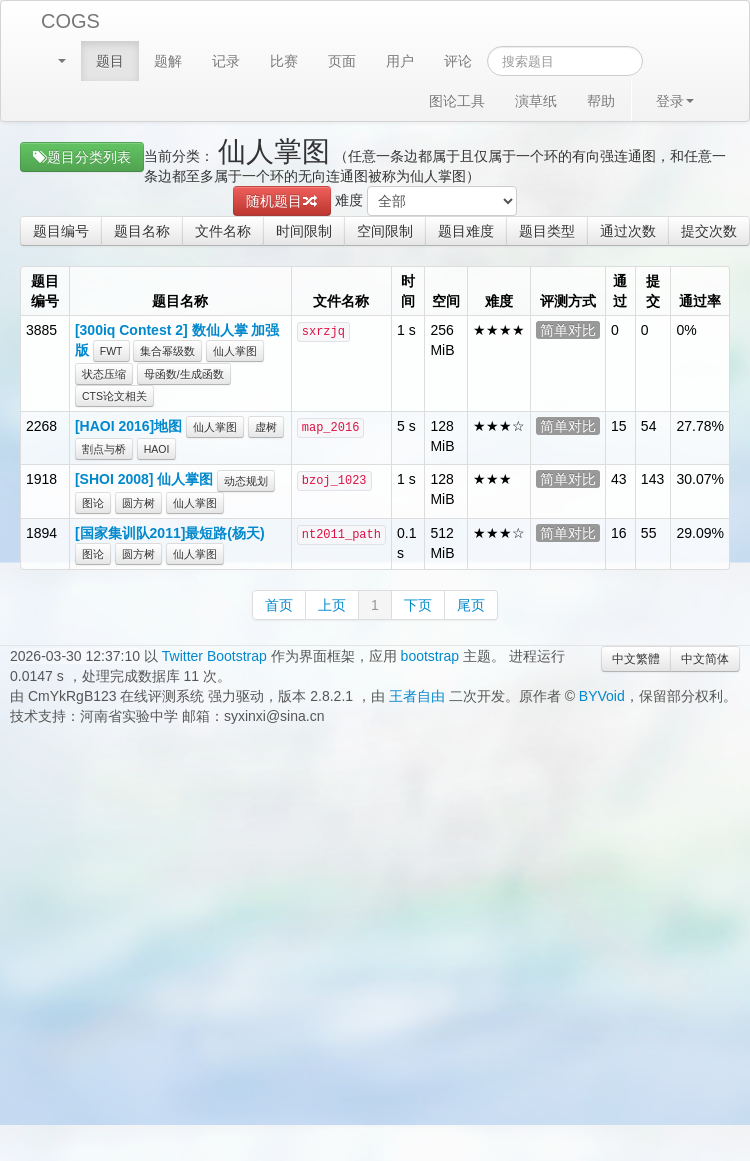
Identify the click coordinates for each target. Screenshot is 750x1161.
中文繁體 (636, 659)
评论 (458, 61)
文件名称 (223, 231)
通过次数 (628, 231)
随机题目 (282, 201)
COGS (70, 21)
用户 (400, 61)
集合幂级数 (167, 351)
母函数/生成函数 (184, 374)
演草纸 (536, 101)
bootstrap (430, 656)
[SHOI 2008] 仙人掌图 (144, 479)
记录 (226, 61)
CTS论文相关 (114, 396)
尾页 (471, 605)
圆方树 (138, 503)
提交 (653, 291)
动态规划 (246, 481)
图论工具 (457, 101)
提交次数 (709, 231)
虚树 (266, 427)
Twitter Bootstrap (214, 656)
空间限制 (385, 231)
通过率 (700, 301)
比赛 (284, 61)
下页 (418, 605)
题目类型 (547, 231)
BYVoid (602, 696)
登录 (675, 101)
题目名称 (142, 231)
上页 (332, 605)
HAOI (157, 449)
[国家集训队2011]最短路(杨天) (170, 533)
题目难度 (466, 231)
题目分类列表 (82, 157)
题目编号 (61, 231)
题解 (168, 61)
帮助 (601, 101)
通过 (620, 291)
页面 (342, 61)
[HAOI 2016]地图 (128, 426)
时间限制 (304, 231)
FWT (111, 351)
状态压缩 (104, 374)
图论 (93, 503)
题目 (110, 61)
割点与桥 (104, 449)
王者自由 (417, 696)
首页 (279, 605)
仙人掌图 (235, 351)
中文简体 (705, 659)
